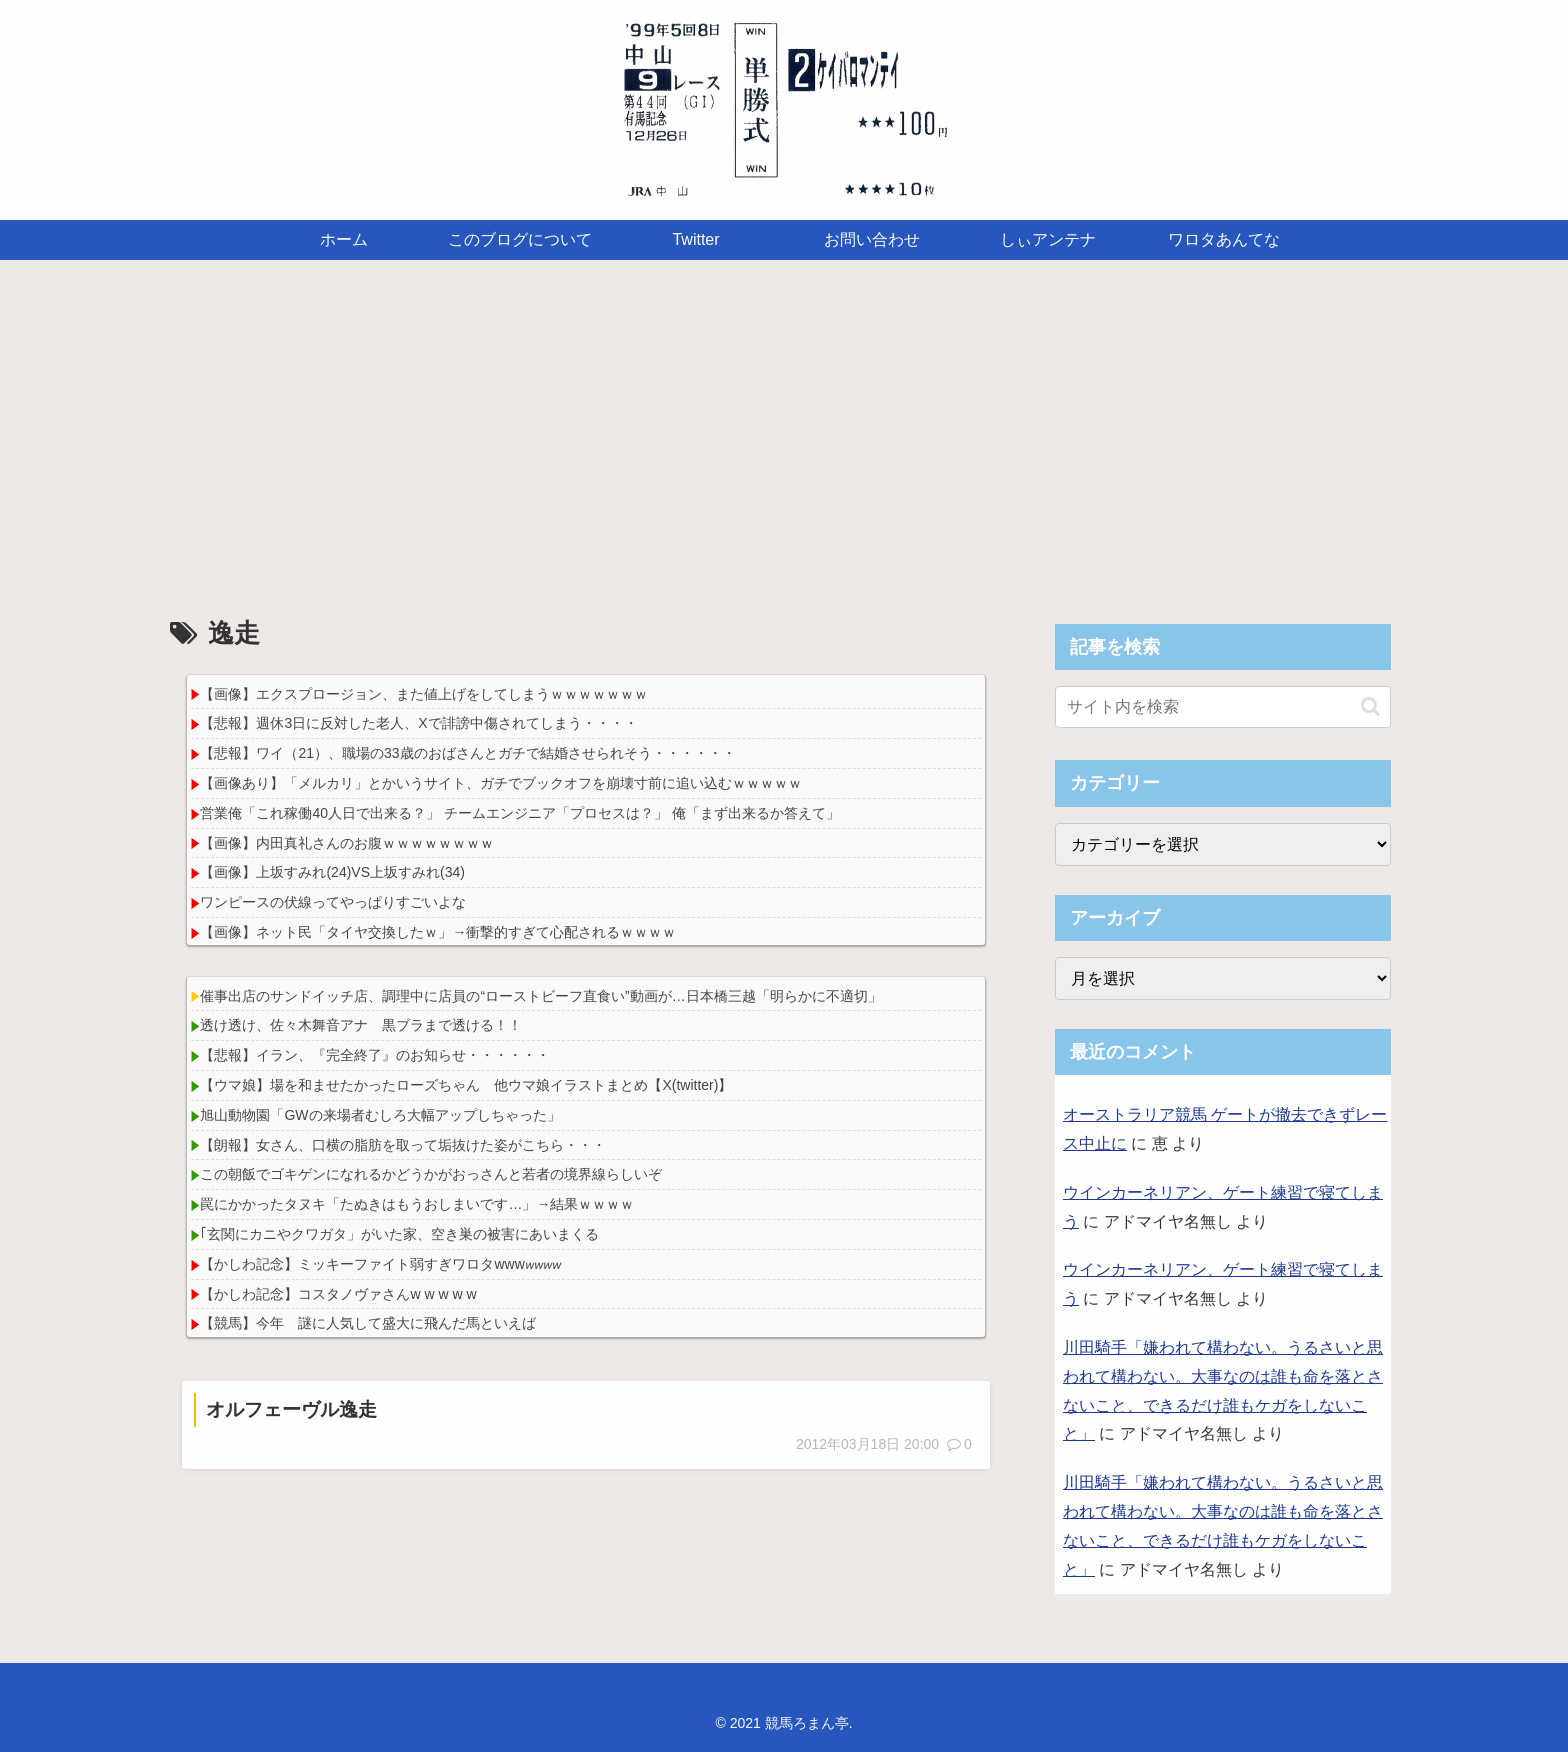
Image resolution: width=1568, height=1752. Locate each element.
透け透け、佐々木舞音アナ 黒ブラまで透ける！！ (361, 1025)
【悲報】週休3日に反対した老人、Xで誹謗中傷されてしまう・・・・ (418, 723)
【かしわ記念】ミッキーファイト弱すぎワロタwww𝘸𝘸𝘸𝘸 (380, 1264)
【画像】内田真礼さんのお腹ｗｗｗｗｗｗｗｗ (347, 843)
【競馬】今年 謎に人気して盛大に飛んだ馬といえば (368, 1323)
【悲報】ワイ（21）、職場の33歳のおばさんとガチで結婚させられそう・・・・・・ (467, 753)
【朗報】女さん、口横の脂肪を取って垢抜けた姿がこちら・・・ (403, 1145)
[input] (1223, 707)
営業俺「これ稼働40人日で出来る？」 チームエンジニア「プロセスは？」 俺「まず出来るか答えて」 (519, 813)
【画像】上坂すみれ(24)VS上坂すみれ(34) (332, 872)
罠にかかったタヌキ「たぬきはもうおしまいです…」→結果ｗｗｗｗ (417, 1204)
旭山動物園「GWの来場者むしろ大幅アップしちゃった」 (380, 1115)
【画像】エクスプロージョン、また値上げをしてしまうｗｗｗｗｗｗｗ (424, 694)
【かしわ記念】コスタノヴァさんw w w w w (338, 1294)
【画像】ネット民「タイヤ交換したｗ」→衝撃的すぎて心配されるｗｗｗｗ (438, 932)
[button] (1370, 706)
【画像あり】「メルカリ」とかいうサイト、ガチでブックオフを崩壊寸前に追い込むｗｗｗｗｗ (501, 783)
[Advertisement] (784, 424)
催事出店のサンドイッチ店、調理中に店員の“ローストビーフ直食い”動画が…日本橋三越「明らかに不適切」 (540, 996)
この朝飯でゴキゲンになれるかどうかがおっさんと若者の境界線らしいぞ (431, 1174)
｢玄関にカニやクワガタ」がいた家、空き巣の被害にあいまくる (399, 1234)
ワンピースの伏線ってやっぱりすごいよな (333, 902)
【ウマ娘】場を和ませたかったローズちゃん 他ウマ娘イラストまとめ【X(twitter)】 (466, 1085)
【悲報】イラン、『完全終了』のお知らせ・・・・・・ (375, 1055)
